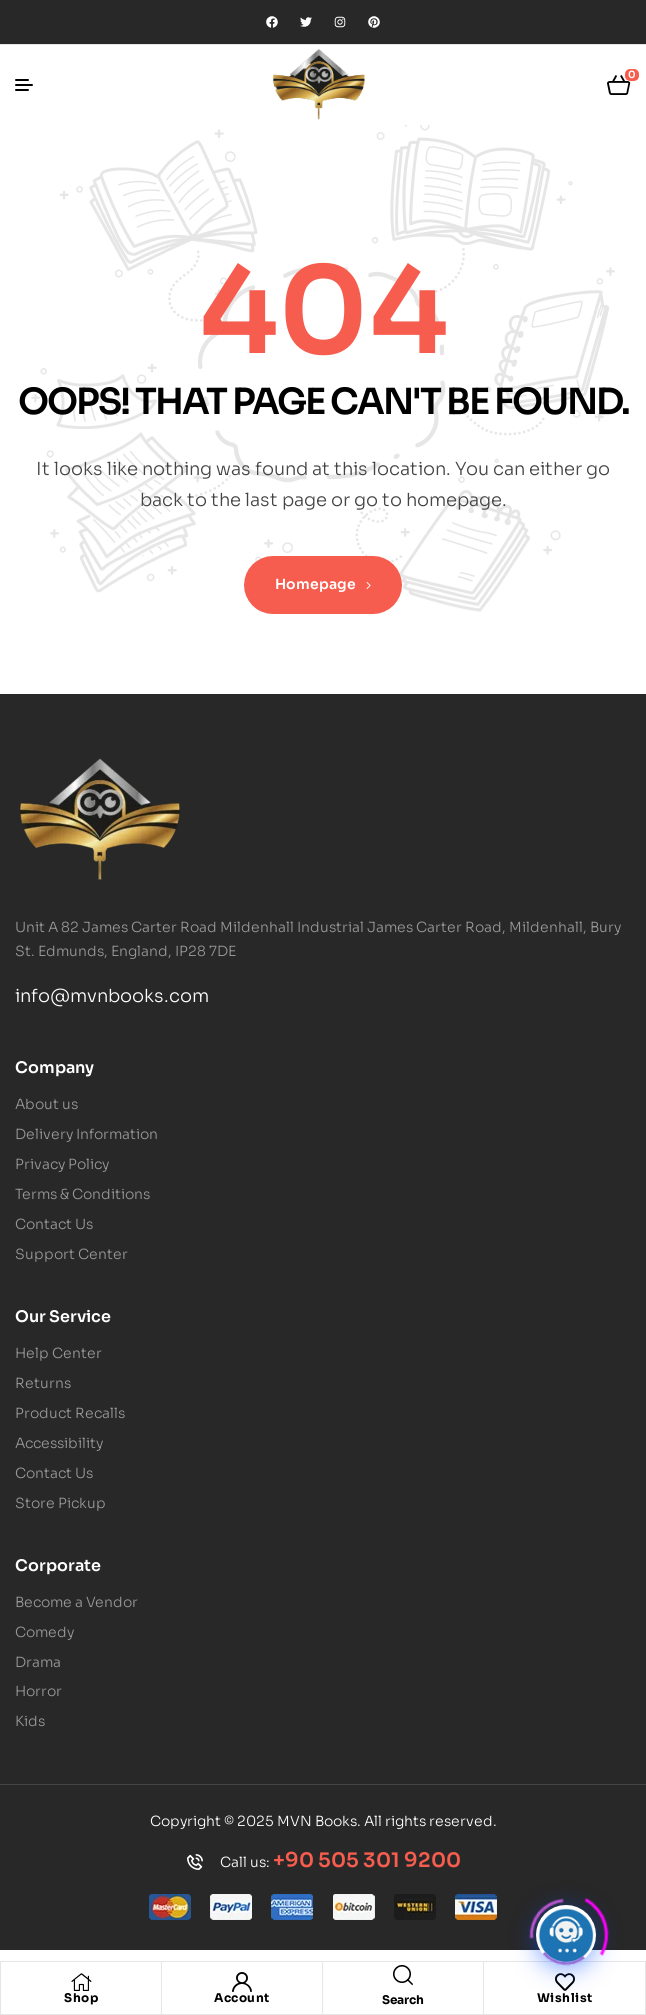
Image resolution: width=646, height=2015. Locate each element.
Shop (81, 1997)
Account (242, 1997)
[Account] (242, 1982)
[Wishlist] (565, 1982)
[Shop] (81, 1982)
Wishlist (565, 1997)
